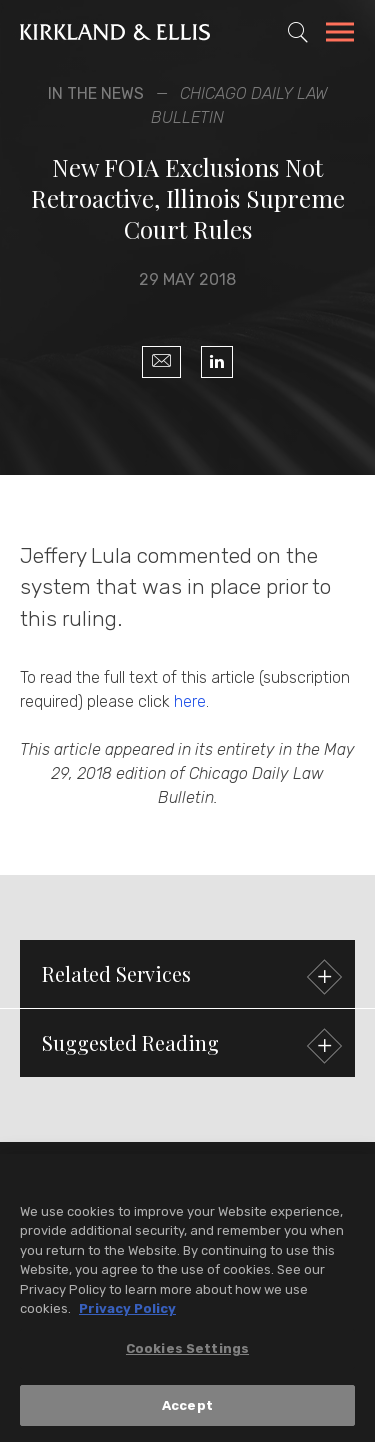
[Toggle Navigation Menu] (340, 35)
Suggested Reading (189, 1045)
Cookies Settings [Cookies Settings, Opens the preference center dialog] (187, 1349)
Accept (187, 1406)
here (190, 701)
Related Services (189, 976)
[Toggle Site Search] (298, 32)
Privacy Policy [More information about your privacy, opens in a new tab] (127, 1310)
